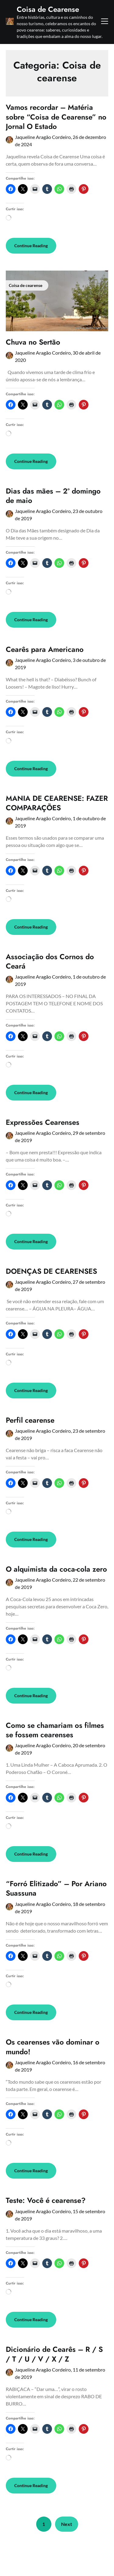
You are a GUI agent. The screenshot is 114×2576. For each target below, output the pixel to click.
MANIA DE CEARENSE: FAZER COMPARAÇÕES (57, 803)
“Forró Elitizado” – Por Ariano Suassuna (56, 1888)
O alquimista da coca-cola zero (56, 1569)
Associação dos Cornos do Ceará (50, 961)
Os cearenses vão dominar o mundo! (52, 2047)
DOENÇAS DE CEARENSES (51, 1271)
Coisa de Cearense (48, 9)
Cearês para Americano (45, 649)
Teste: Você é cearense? (46, 2200)
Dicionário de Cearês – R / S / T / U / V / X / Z (54, 2354)
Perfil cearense (30, 1420)
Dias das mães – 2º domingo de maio (53, 496)
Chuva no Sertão (33, 342)
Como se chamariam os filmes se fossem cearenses (55, 1730)
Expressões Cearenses (42, 1122)
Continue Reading (31, 245)
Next (66, 2524)
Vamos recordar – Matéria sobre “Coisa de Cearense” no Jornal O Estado (56, 116)
